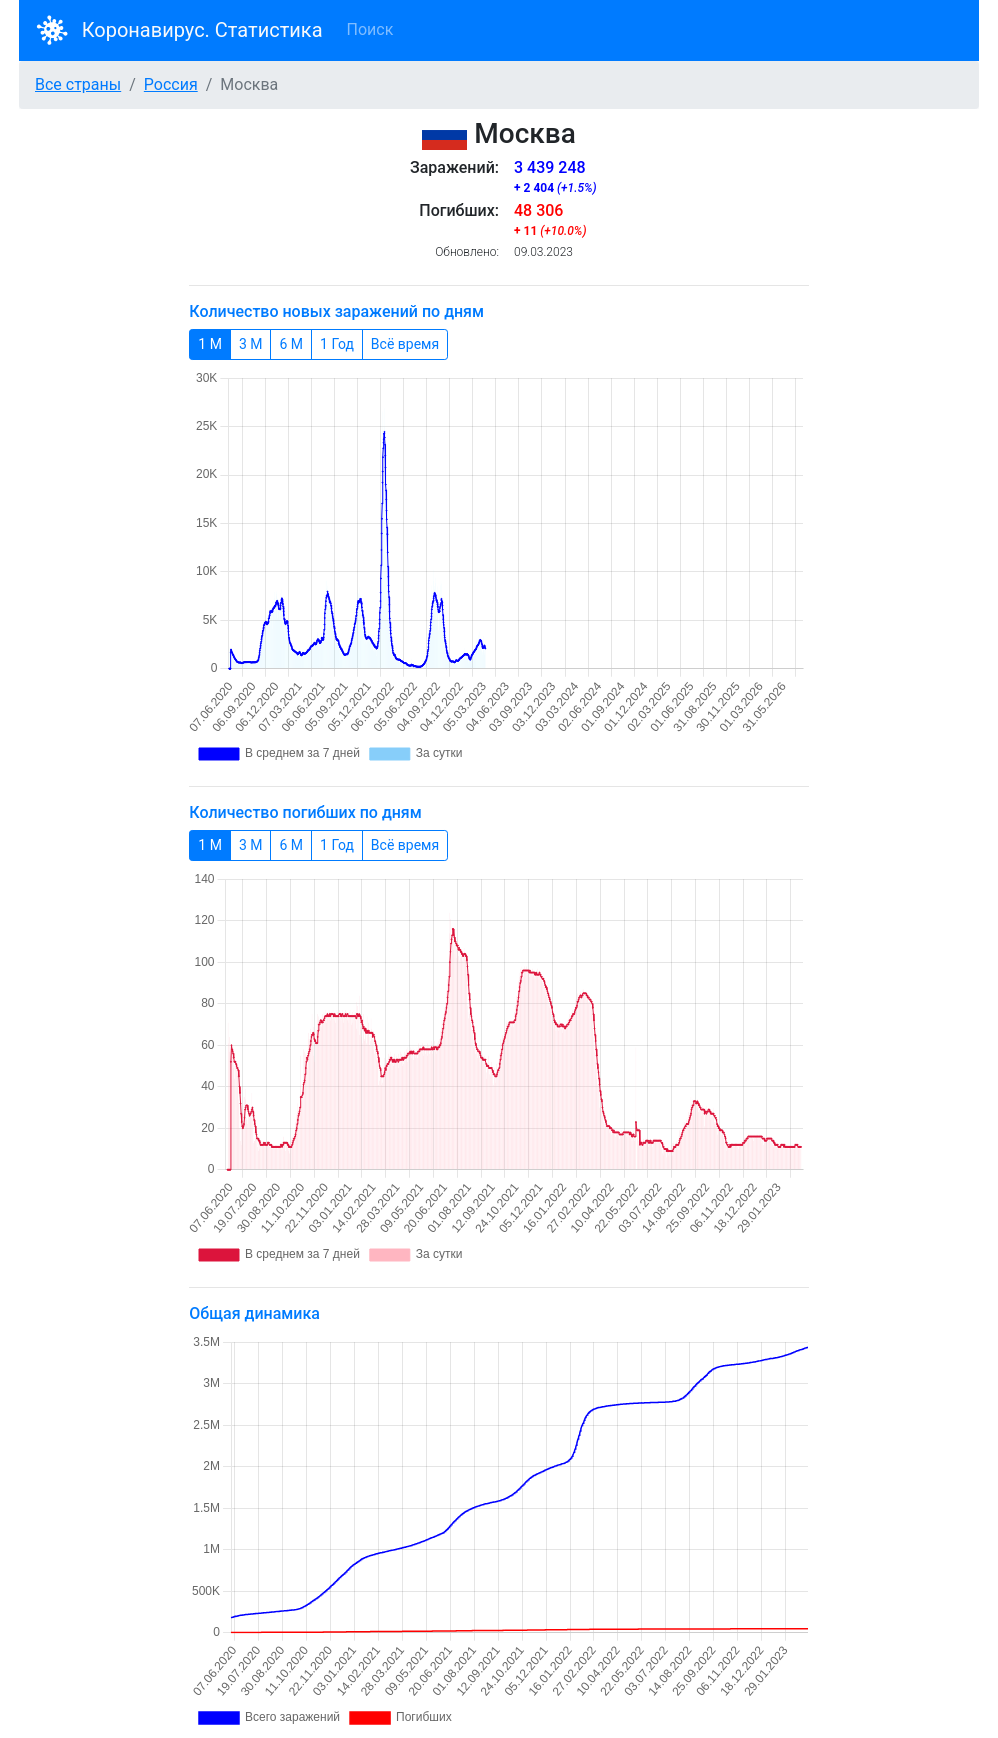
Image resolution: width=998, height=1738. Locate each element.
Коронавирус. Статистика (202, 30)
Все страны (78, 84)
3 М (251, 343)
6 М (291, 343)
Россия (171, 84)
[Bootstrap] (52, 30)
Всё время (405, 343)
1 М (210, 343)
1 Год (337, 343)
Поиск (370, 29)
